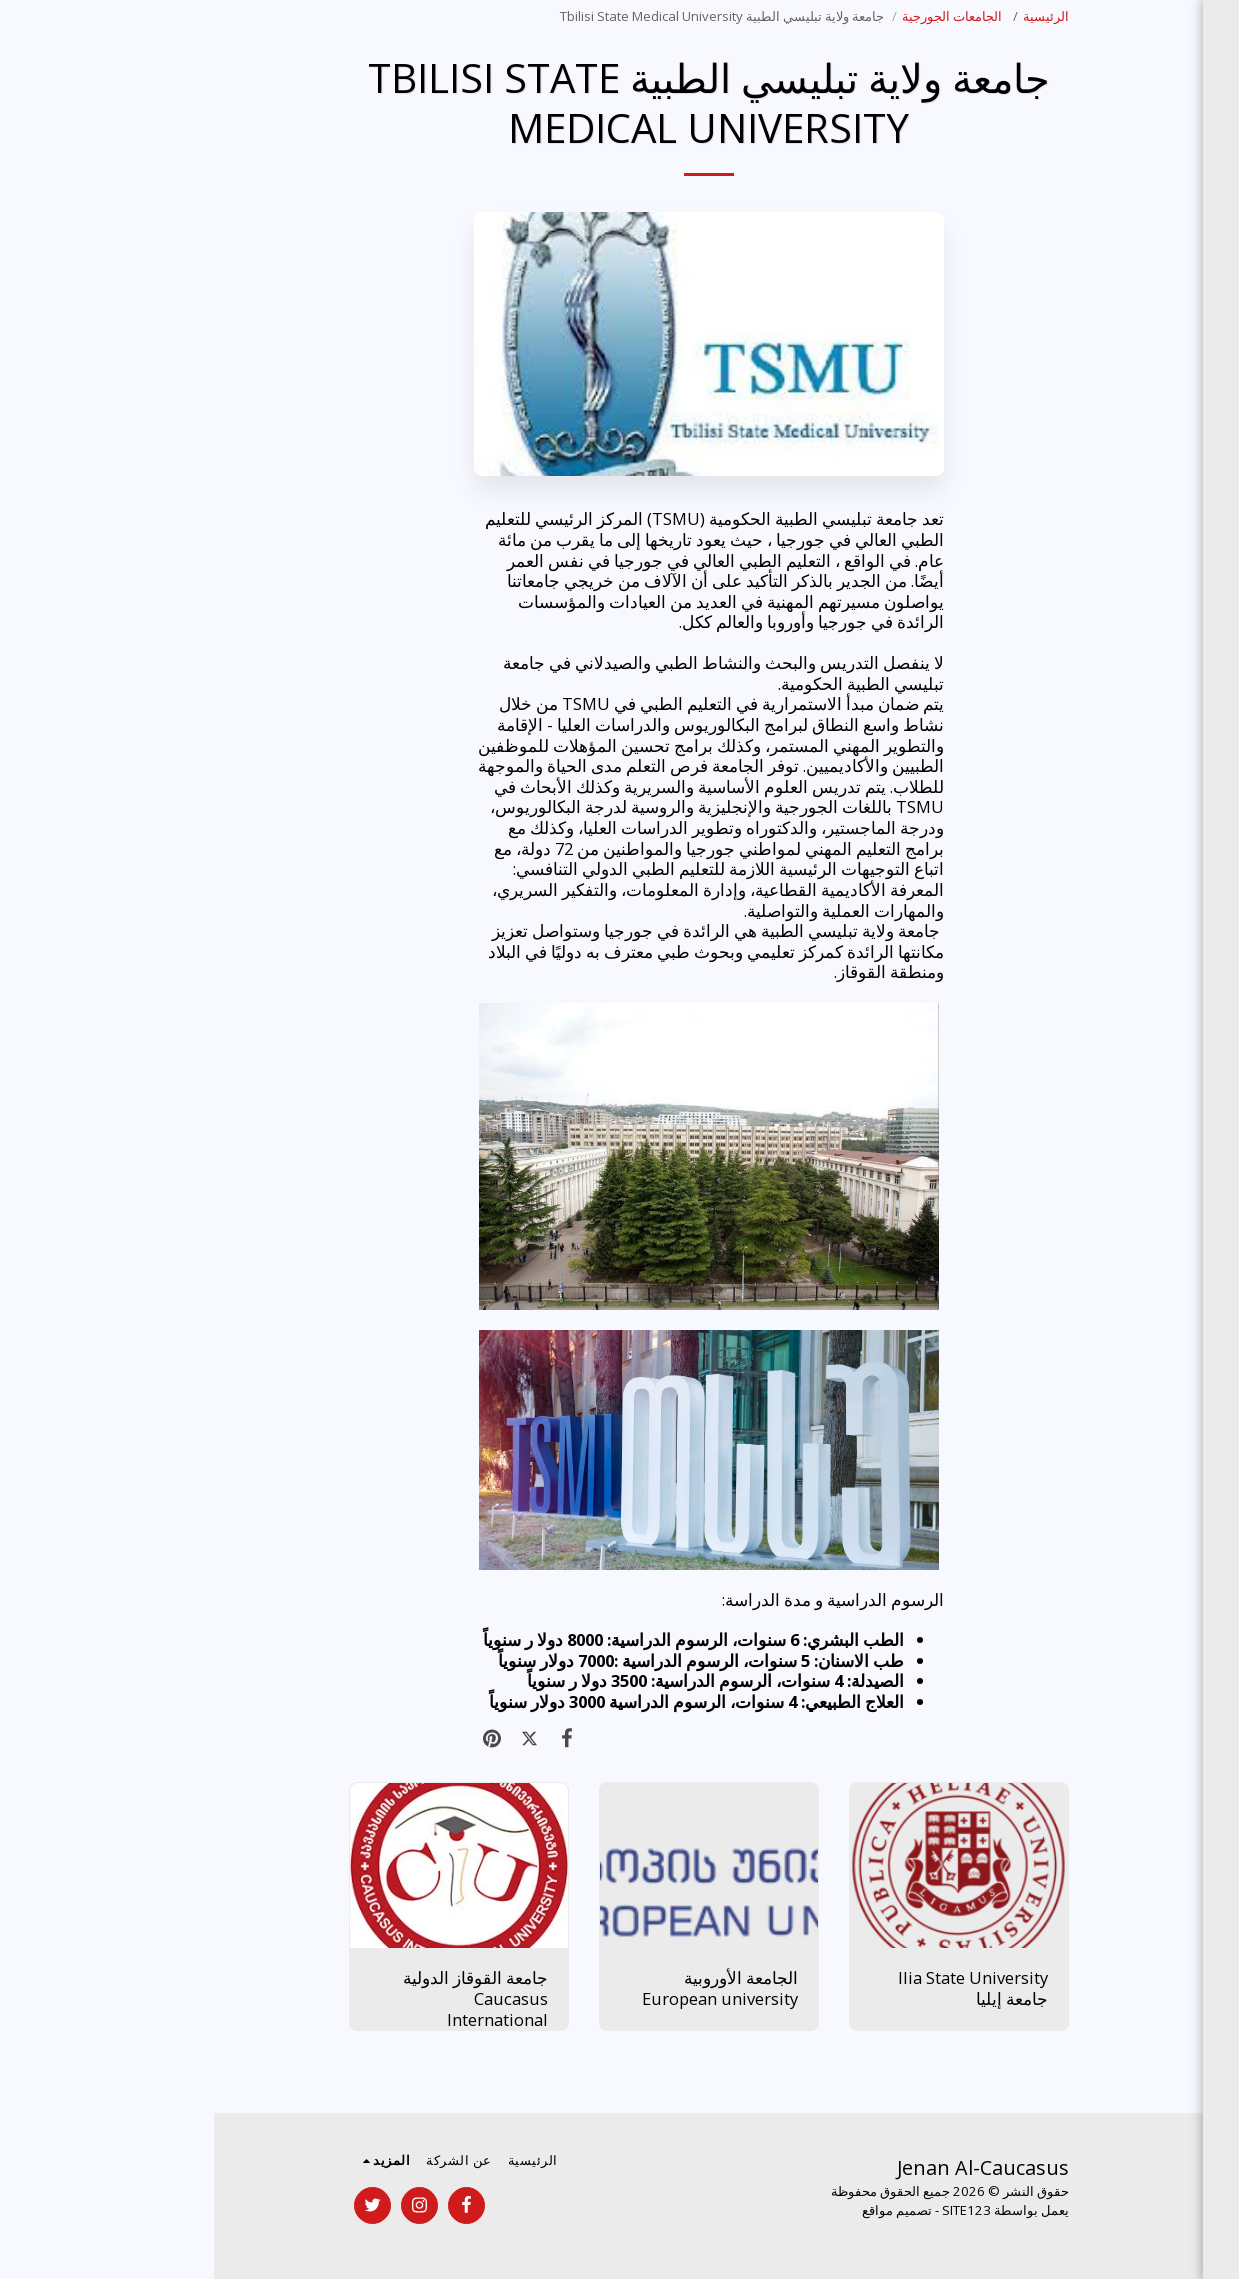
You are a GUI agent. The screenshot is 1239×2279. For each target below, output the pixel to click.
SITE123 (752, 2210)
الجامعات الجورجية (739, 16)
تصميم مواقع (683, 2210)
